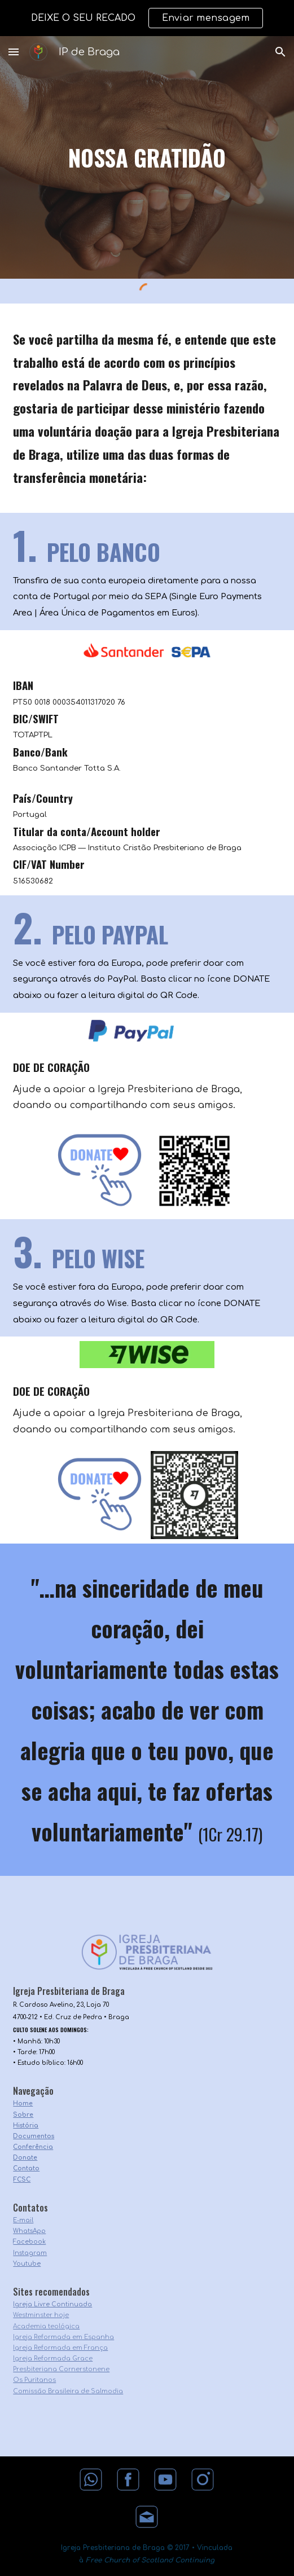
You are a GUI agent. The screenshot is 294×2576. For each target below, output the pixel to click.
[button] (13, 51)
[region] (147, 18)
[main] (146, 157)
